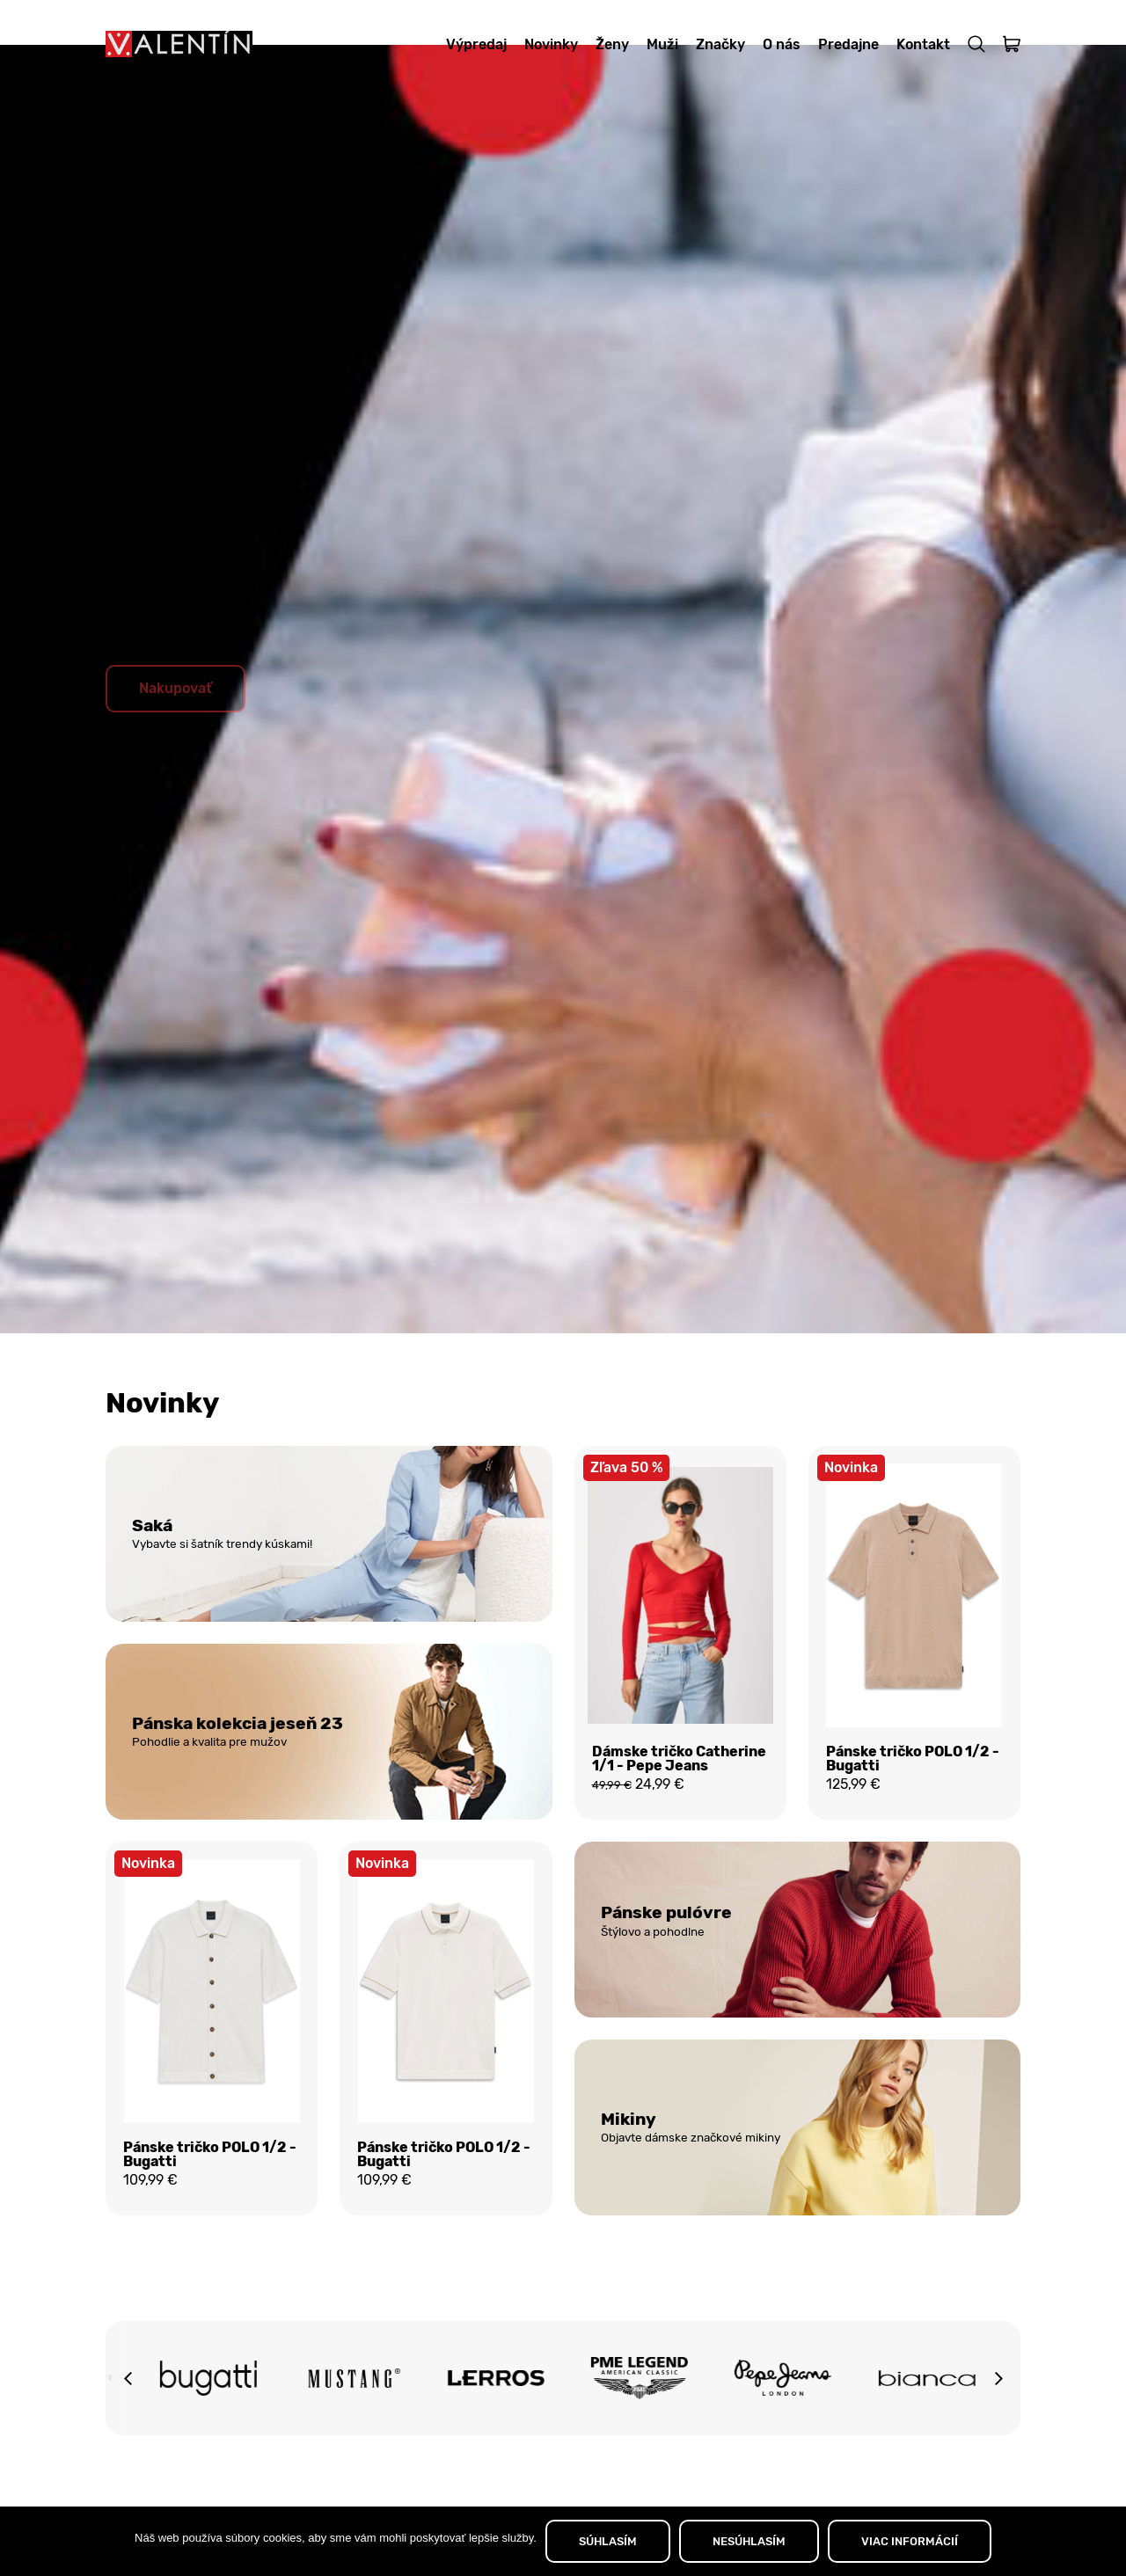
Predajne (848, 44)
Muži (662, 44)
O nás (782, 44)
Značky (720, 44)
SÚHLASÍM (608, 2541)
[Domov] (179, 44)
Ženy (612, 44)
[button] (128, 2430)
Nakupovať (175, 731)
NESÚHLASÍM (749, 2541)
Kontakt (923, 44)
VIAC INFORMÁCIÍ (909, 2541)
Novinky (551, 44)
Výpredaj (476, 44)
